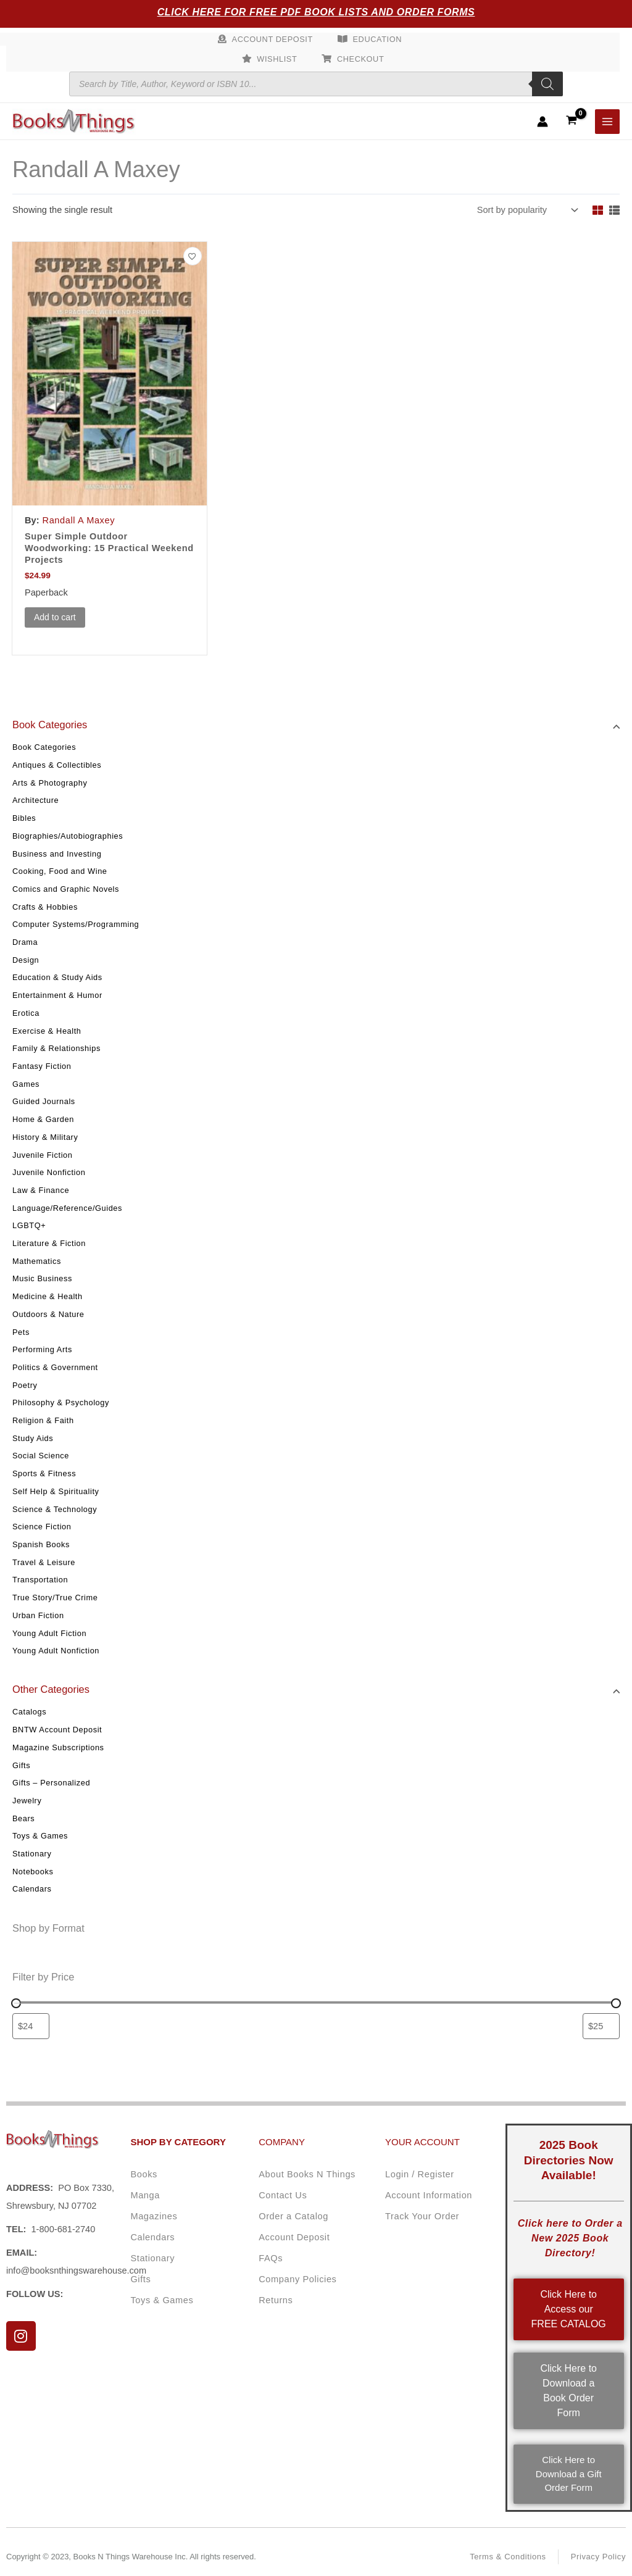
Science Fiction (41, 1526)
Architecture (35, 800)
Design (25, 960)
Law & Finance (40, 1190)
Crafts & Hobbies (45, 907)
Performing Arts (42, 1349)
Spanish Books (41, 1544)
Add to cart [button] (55, 617)
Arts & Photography (49, 782)
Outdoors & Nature (48, 1314)
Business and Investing (56, 853)
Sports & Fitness (44, 1473)
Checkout (360, 59)
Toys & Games (40, 1835)
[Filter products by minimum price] (30, 2026)
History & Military (45, 1137)
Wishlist (277, 59)
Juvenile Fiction (42, 1155)
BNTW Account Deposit (57, 1729)
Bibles (24, 818)
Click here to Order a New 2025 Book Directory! (570, 2238)
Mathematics (36, 1261)
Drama (25, 942)
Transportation (40, 1579)
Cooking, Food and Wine (59, 871)
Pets (21, 1332)
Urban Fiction (38, 1615)
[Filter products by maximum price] (601, 2026)
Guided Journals (43, 1101)
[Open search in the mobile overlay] (316, 84)
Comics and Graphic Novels (65, 889)
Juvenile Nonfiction (48, 1172)
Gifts (21, 1765)
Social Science (40, 1455)
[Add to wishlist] (192, 256)
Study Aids (32, 1438)
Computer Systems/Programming (75, 924)
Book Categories (44, 747)
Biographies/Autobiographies (67, 836)
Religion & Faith (43, 1420)
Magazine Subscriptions (58, 1747)
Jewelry (26, 1800)
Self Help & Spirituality (55, 1491)
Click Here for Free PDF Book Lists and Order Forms (316, 12)
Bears (23, 1818)
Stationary (31, 1853)
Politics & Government (55, 1367)
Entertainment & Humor (57, 995)
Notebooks (32, 1871)
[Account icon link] (542, 121)
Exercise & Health (46, 1031)
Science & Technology (54, 1509)
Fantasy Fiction (41, 1066)
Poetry (24, 1385)
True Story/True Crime (55, 1597)
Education (377, 39)
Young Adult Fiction (49, 1633)
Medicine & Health (47, 1296)
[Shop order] (526, 210)
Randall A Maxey (79, 520)
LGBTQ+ (29, 1225)
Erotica (26, 1013)
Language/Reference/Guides (67, 1208)
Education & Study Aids (57, 977)
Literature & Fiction (49, 1243)
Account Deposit (272, 39)
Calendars (32, 1888)
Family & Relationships (56, 1048)
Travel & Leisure (43, 1562)
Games (26, 1084)
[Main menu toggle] (607, 121)
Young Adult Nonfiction (55, 1650)
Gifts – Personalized (51, 1782)
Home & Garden (43, 1119)
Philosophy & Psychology (60, 1402)
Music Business (42, 1278)
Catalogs (29, 1711)
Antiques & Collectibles (56, 765)
